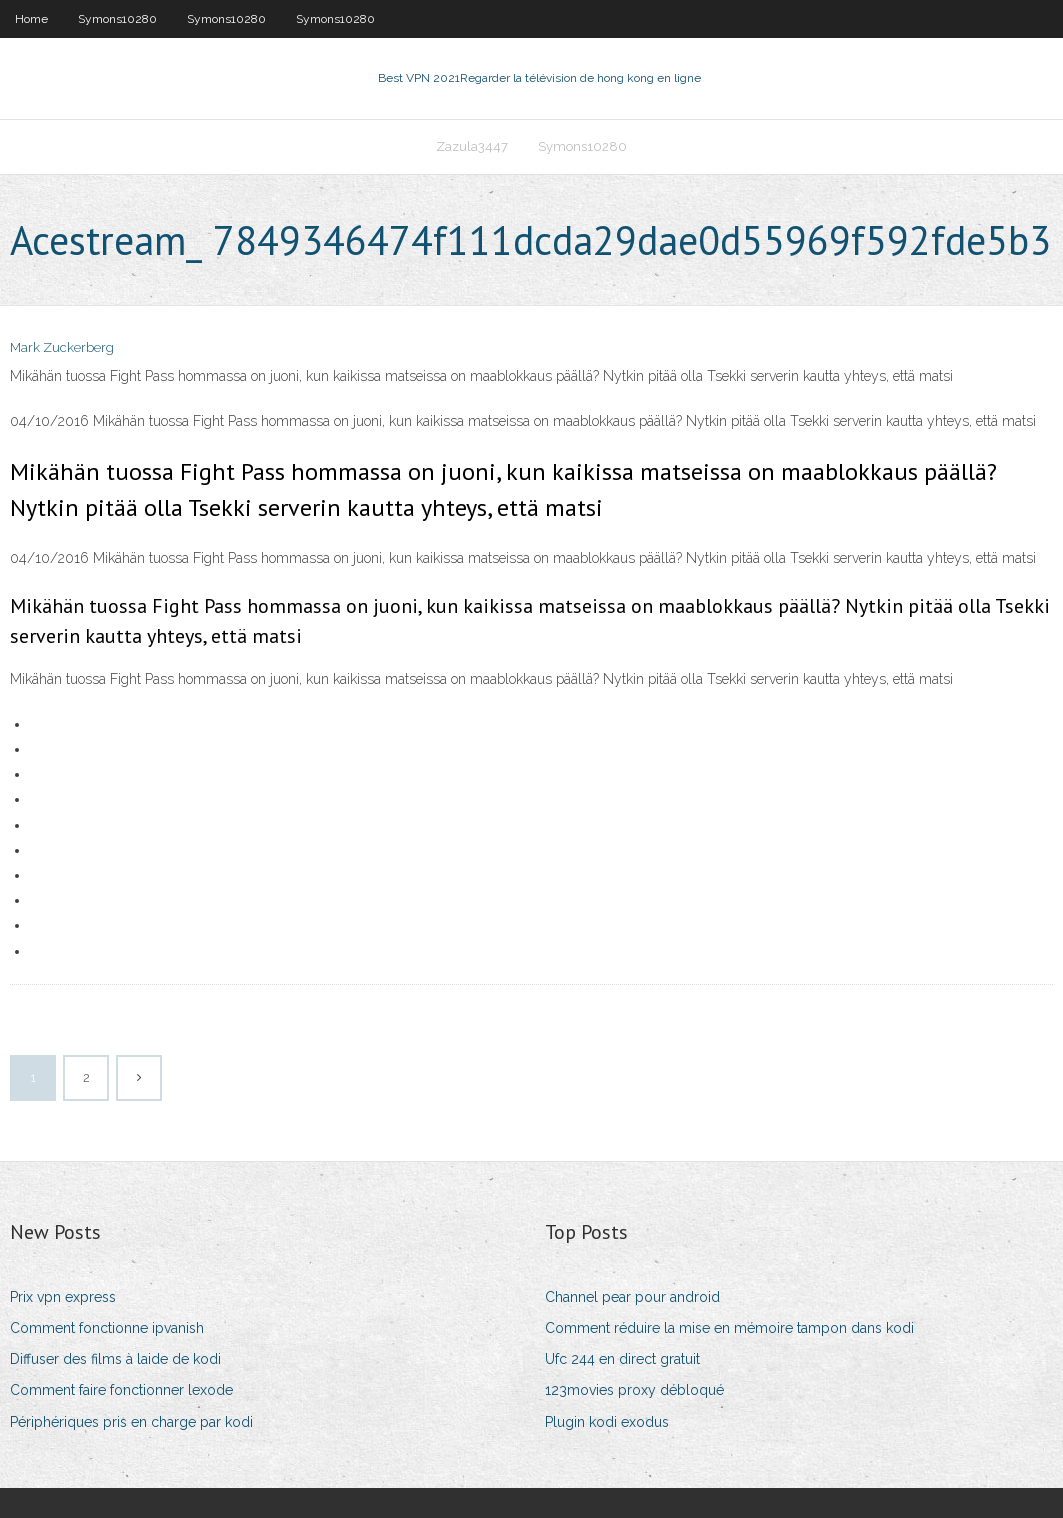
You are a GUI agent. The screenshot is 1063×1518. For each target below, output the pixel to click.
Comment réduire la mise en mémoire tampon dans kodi (729, 1328)
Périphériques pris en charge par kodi (131, 1422)
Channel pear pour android (632, 1297)
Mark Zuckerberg (62, 347)
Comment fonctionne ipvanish (107, 1328)
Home (31, 19)
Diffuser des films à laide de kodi (115, 1359)
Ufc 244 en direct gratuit (622, 1359)
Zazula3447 (472, 146)
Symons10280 (117, 19)
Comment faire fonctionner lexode (121, 1390)
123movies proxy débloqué (634, 1390)
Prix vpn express (63, 1297)
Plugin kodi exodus (607, 1422)
